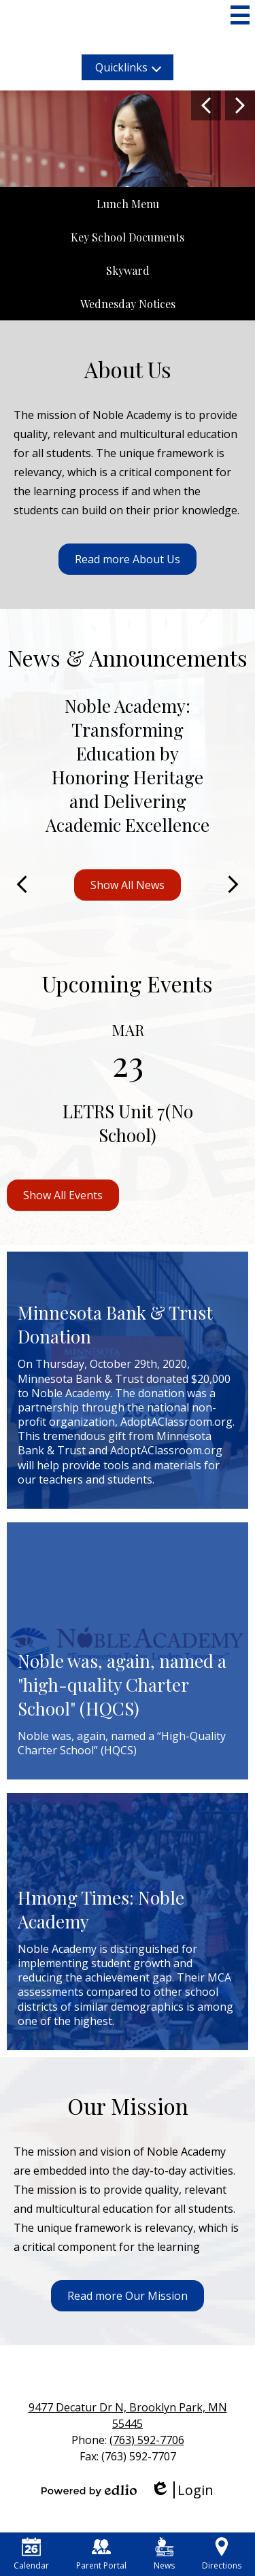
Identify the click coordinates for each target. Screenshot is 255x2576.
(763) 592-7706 (146, 2439)
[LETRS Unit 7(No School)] (127, 1088)
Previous (206, 105)
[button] (127, 67)
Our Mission (127, 2105)
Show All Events (63, 1195)
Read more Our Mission (127, 2295)
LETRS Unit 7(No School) (128, 1123)
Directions (221, 2554)
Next (240, 105)
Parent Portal (101, 2554)
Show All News (127, 884)
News (164, 2554)
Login (182, 2489)
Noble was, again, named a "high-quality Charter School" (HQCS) (122, 1684)
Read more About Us (127, 559)
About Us (127, 369)
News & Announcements (127, 657)
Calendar (31, 2554)
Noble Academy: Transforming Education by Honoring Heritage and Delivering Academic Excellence (127, 765)
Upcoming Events (127, 983)
